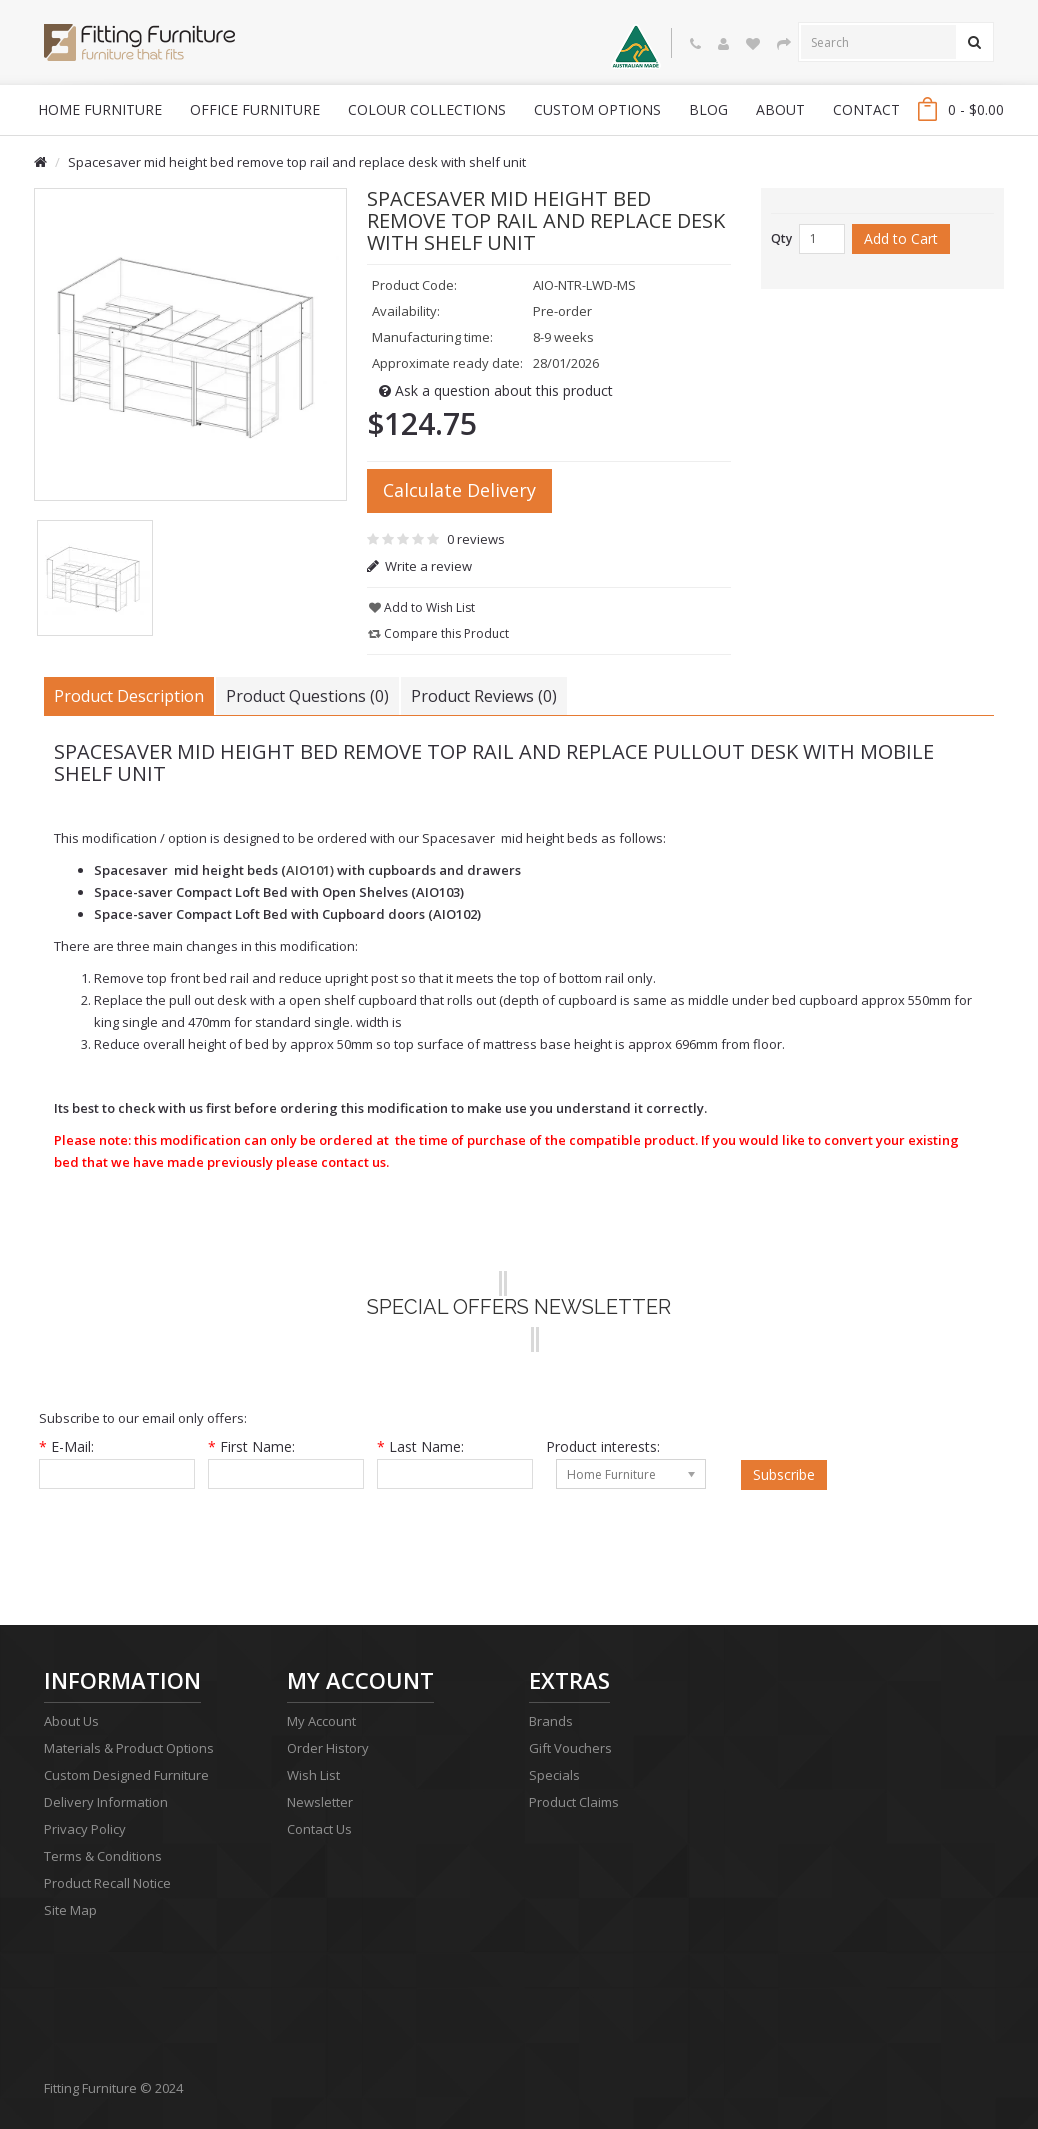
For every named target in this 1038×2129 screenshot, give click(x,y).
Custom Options (597, 109)
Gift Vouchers (570, 1748)
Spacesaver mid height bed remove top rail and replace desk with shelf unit (297, 162)
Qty (781, 238)
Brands (551, 1721)
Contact (866, 109)
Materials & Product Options (129, 1748)
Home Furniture (100, 109)
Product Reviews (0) (484, 696)
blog (708, 109)
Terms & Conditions (103, 1856)
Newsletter (320, 1802)
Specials (554, 1775)
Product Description (129, 696)
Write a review (419, 566)
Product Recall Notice (107, 1883)
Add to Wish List (422, 607)
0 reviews (476, 539)
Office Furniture (255, 109)
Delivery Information (106, 1802)
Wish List (313, 1775)
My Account (321, 1721)
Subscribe (784, 1474)
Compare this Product (438, 633)
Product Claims (574, 1802)
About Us (71, 1721)
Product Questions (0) (307, 696)
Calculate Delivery (459, 490)
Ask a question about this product (496, 390)
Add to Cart (901, 238)
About (780, 109)
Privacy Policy (85, 1829)
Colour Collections (427, 109)
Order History (328, 1748)
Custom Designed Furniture (126, 1775)
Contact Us (319, 1829)
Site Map (70, 1910)
